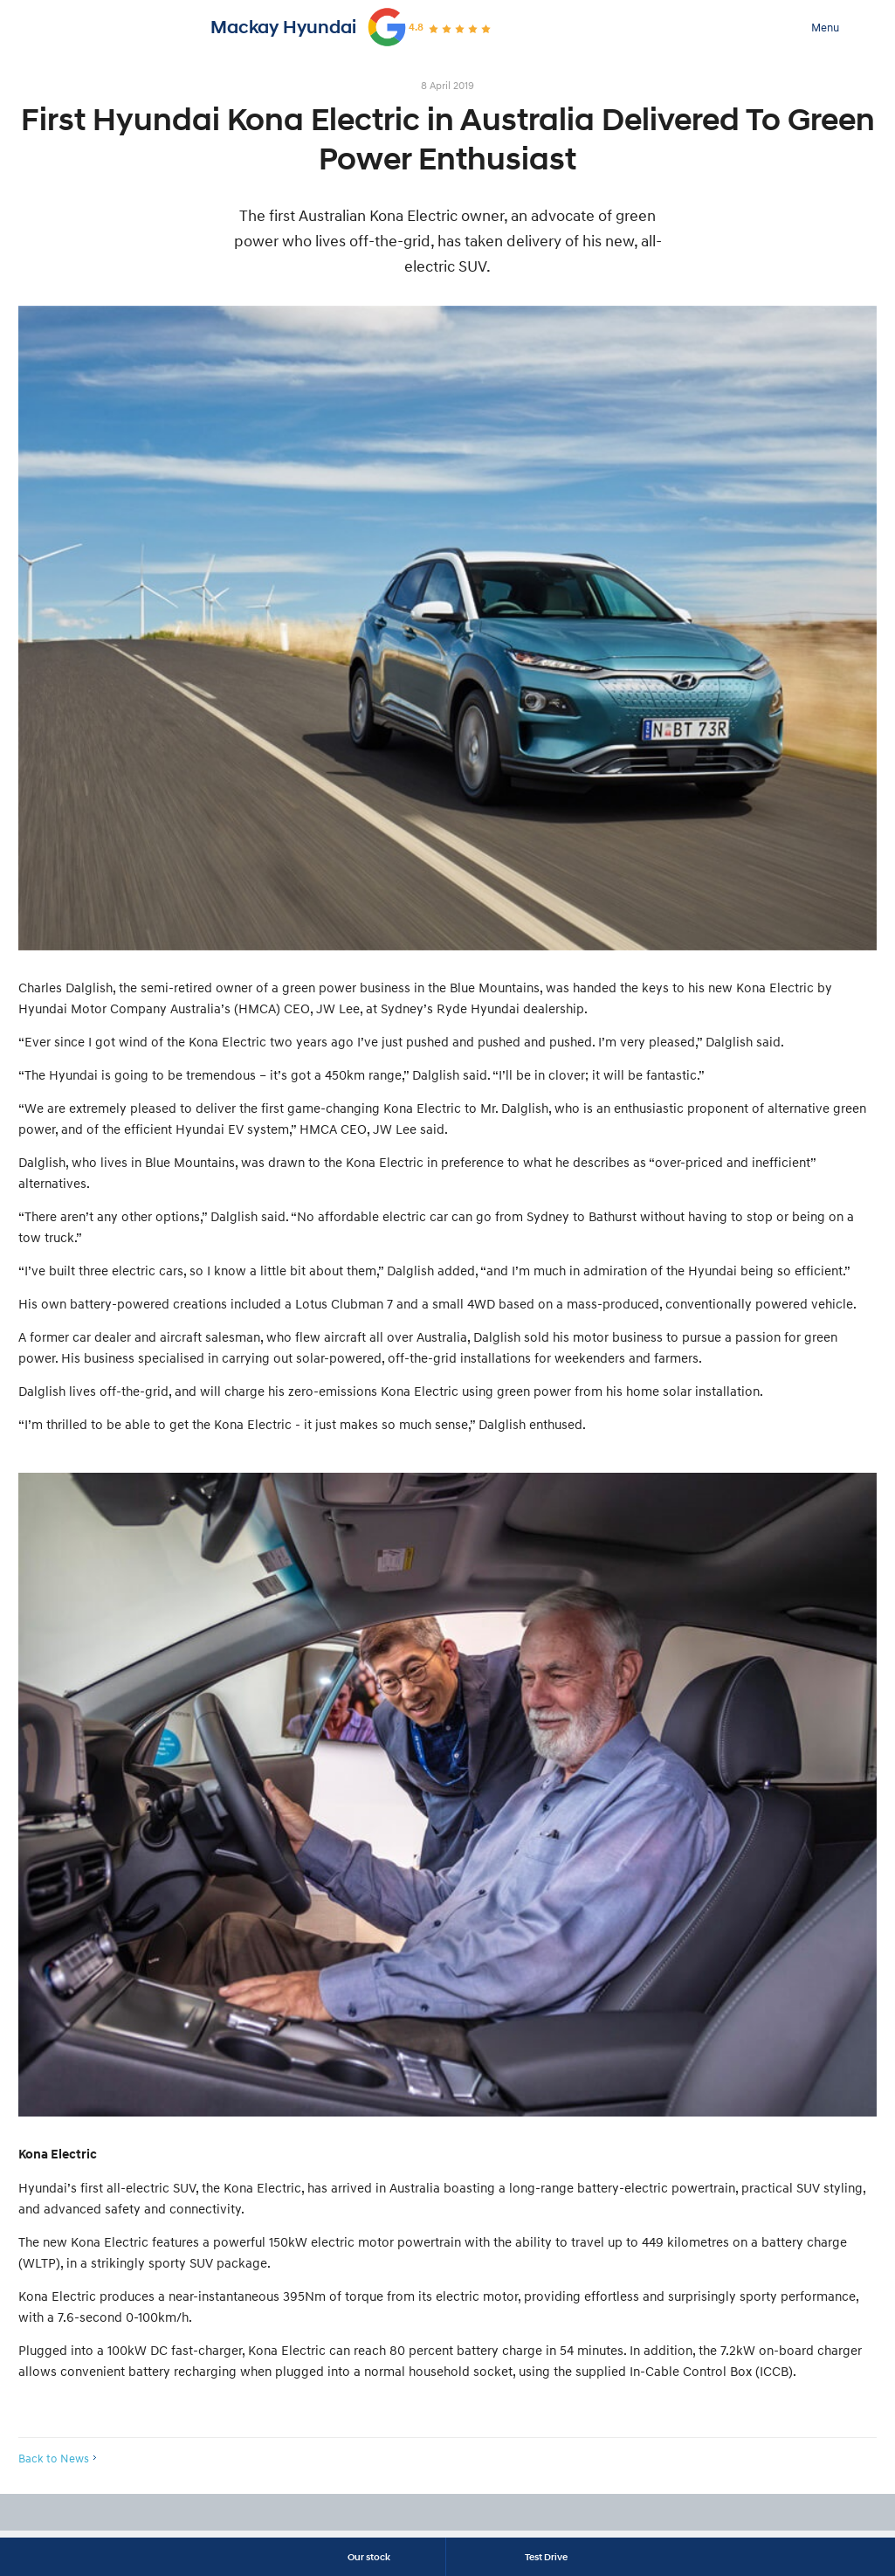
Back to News (53, 2458)
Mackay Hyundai (283, 27)
